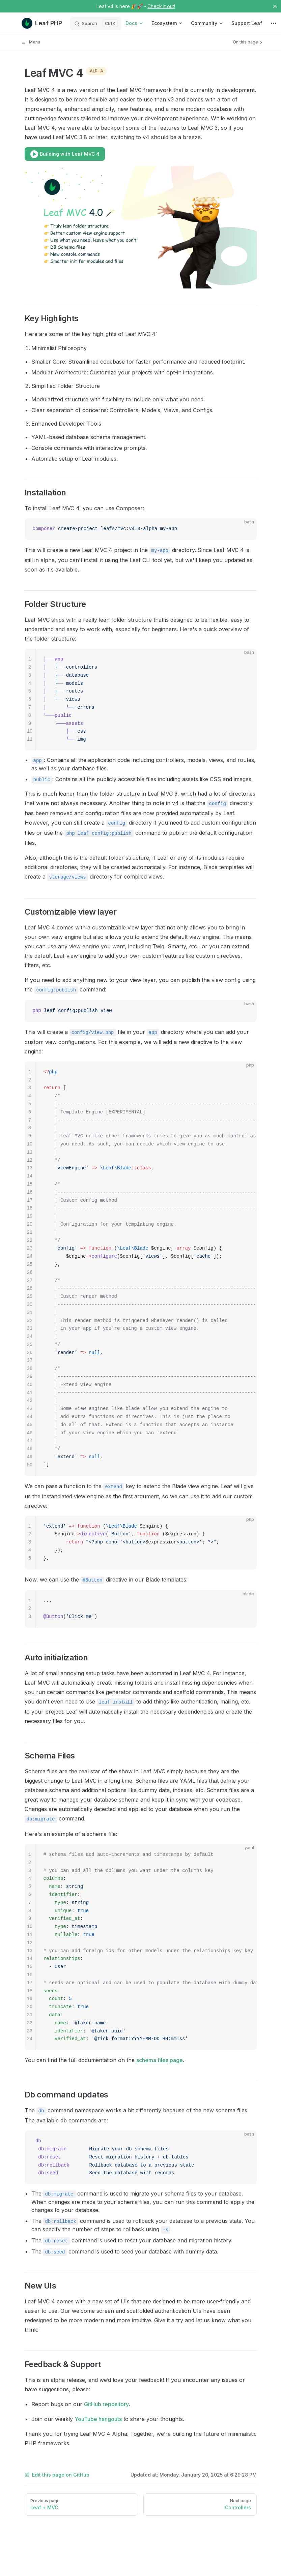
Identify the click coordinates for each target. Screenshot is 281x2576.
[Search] (95, 23)
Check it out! (161, 6)
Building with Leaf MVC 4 (65, 154)
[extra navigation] (273, 23)
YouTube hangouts (98, 2419)
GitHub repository (106, 2404)
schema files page (159, 2060)
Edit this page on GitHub (57, 2475)
